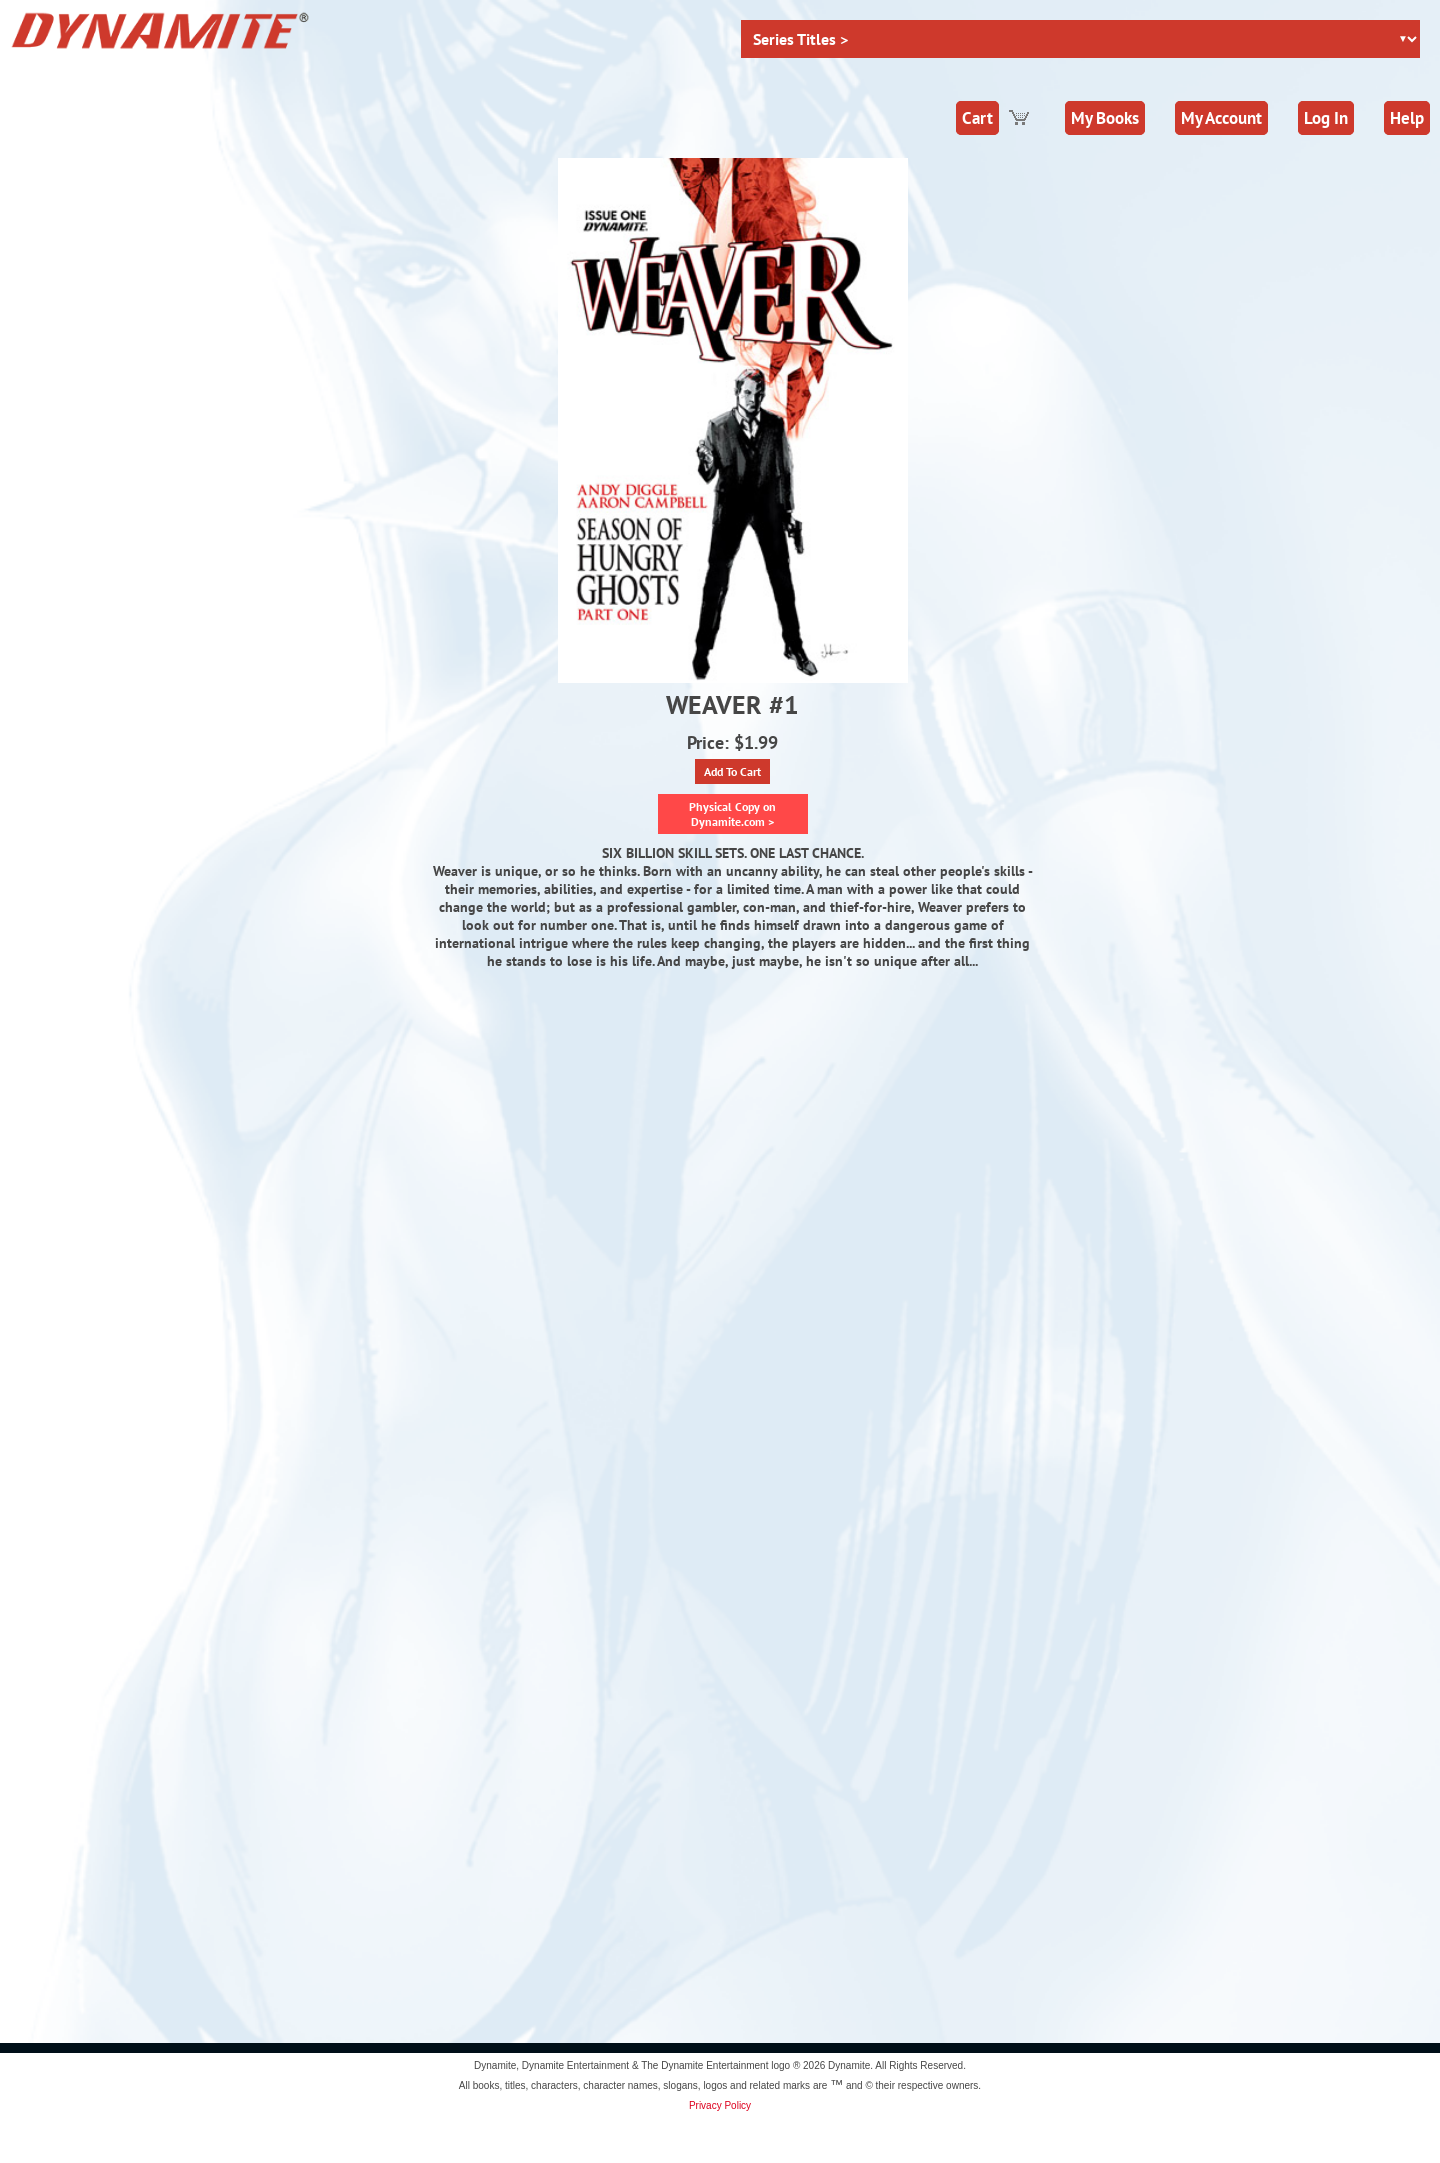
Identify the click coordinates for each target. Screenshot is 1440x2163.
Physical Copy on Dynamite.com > (732, 814)
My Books (1105, 118)
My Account (1221, 118)
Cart (977, 118)
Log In (1326, 118)
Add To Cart (732, 771)
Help (1407, 118)
